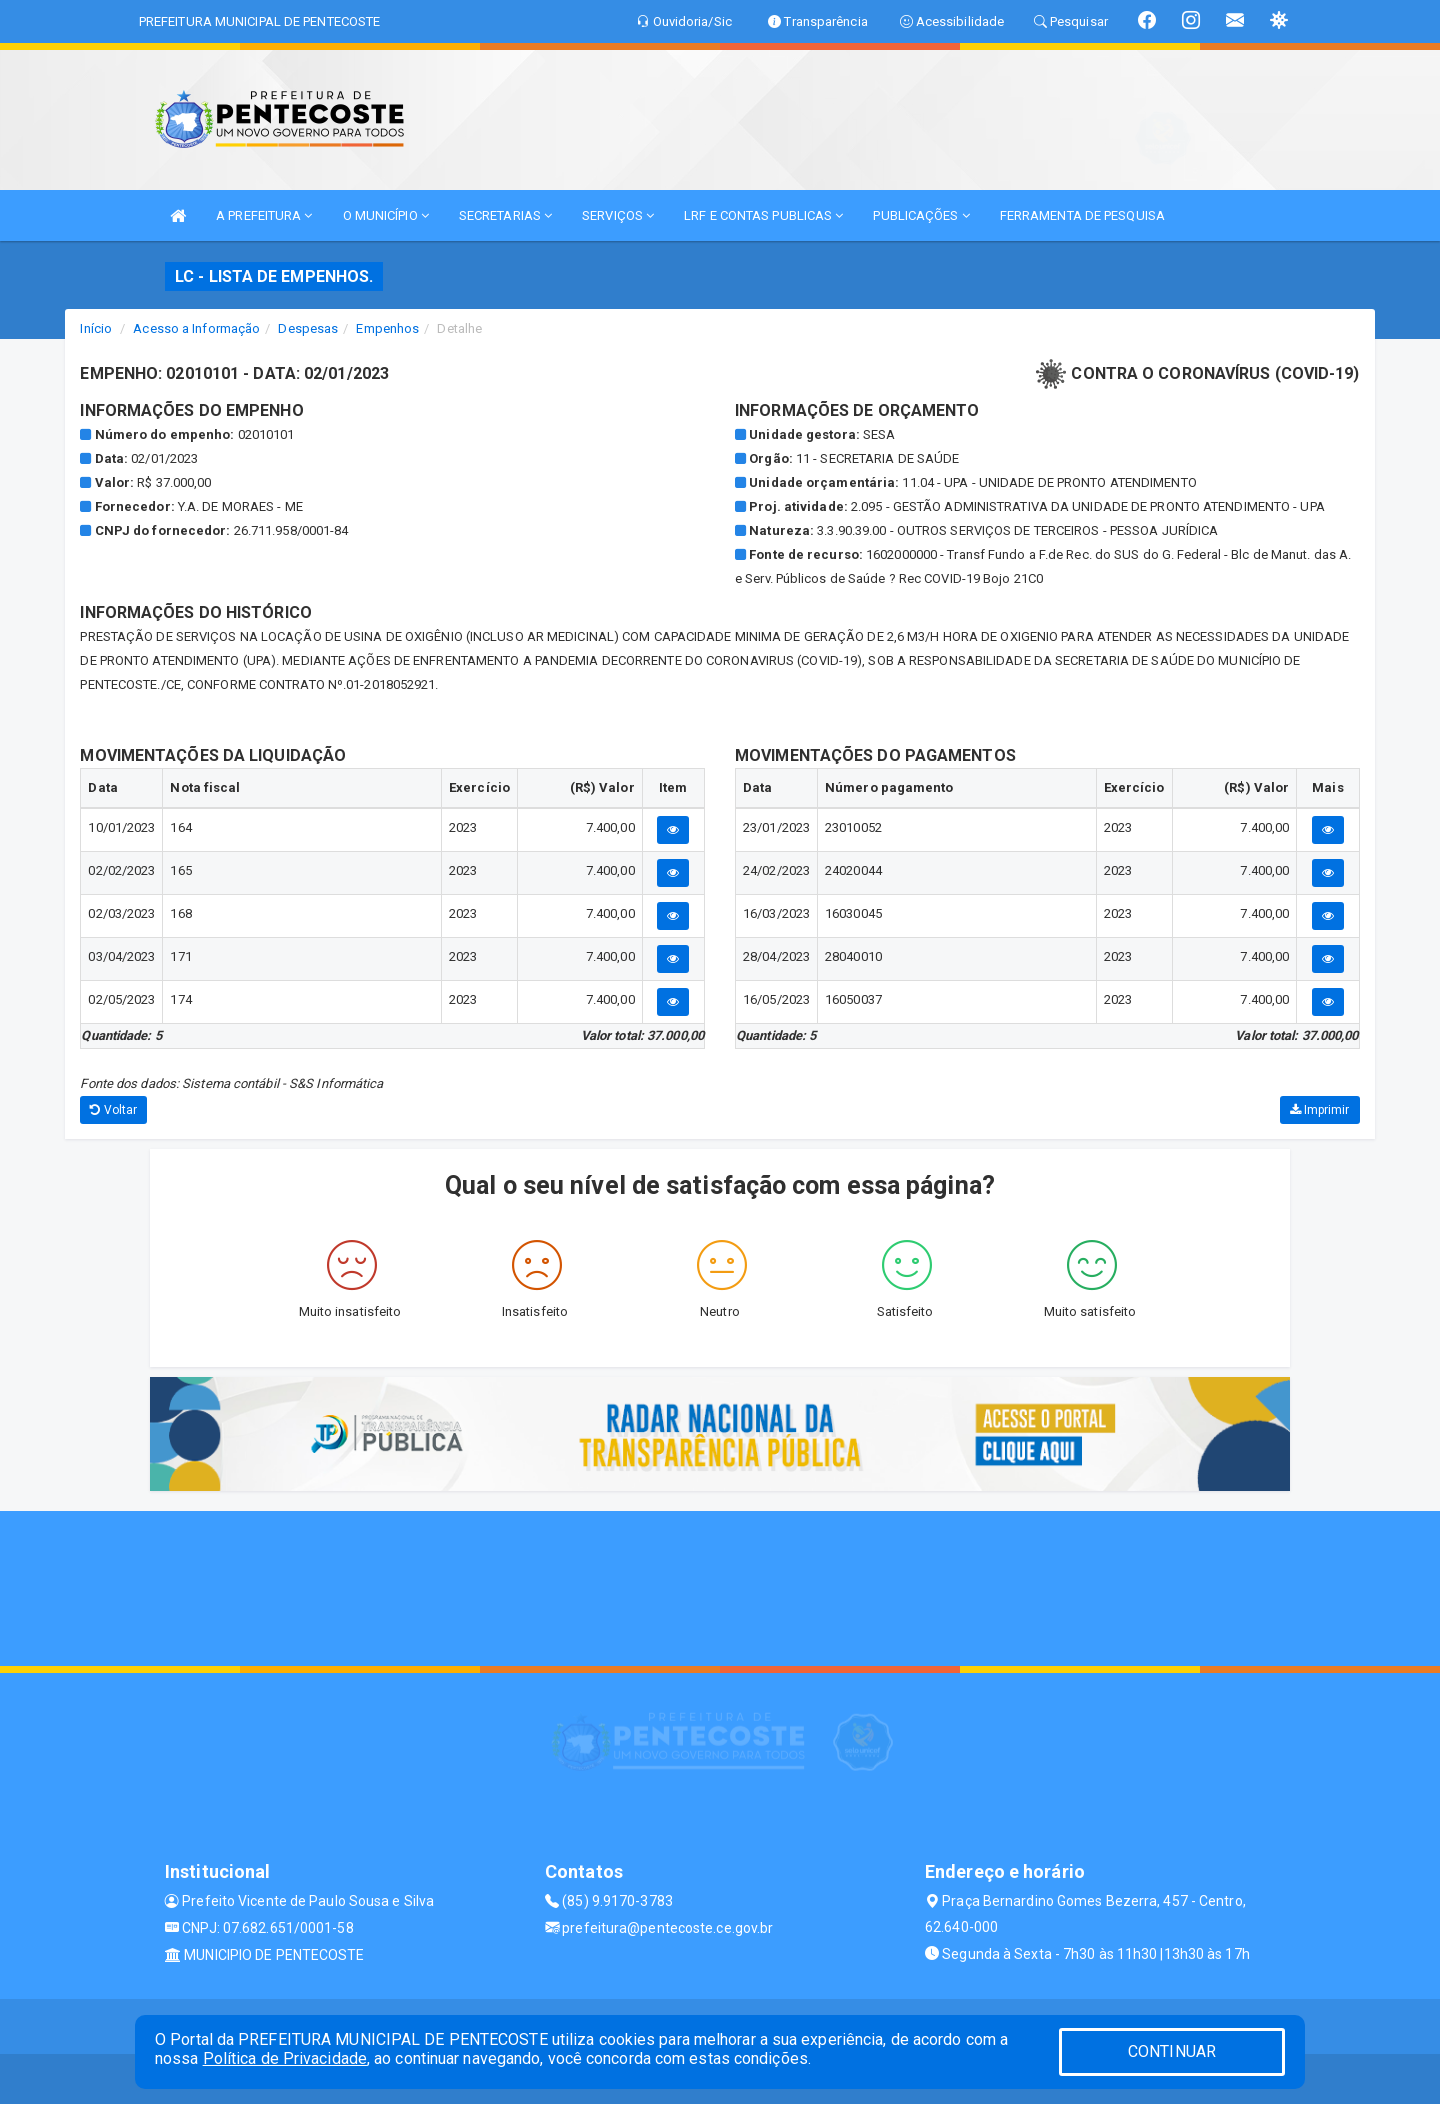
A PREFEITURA (264, 215)
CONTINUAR (1172, 2051)
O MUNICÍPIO (386, 215)
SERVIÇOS (618, 215)
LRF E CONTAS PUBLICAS (763, 215)
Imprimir (1320, 1110)
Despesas (308, 328)
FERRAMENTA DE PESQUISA (1082, 215)
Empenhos (387, 328)
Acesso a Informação (196, 328)
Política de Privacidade (285, 2058)
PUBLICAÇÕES (921, 215)
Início (96, 328)
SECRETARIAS (505, 215)
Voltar (113, 1110)
